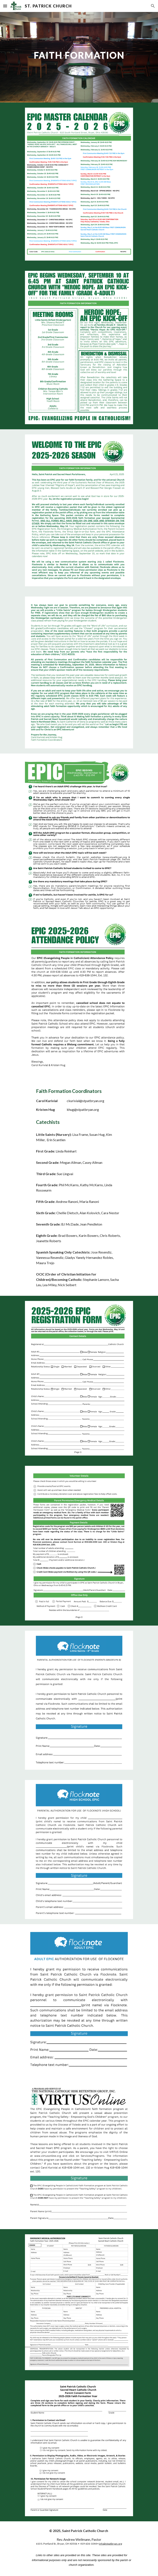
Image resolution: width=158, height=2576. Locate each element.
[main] (79, 57)
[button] (5, 6)
